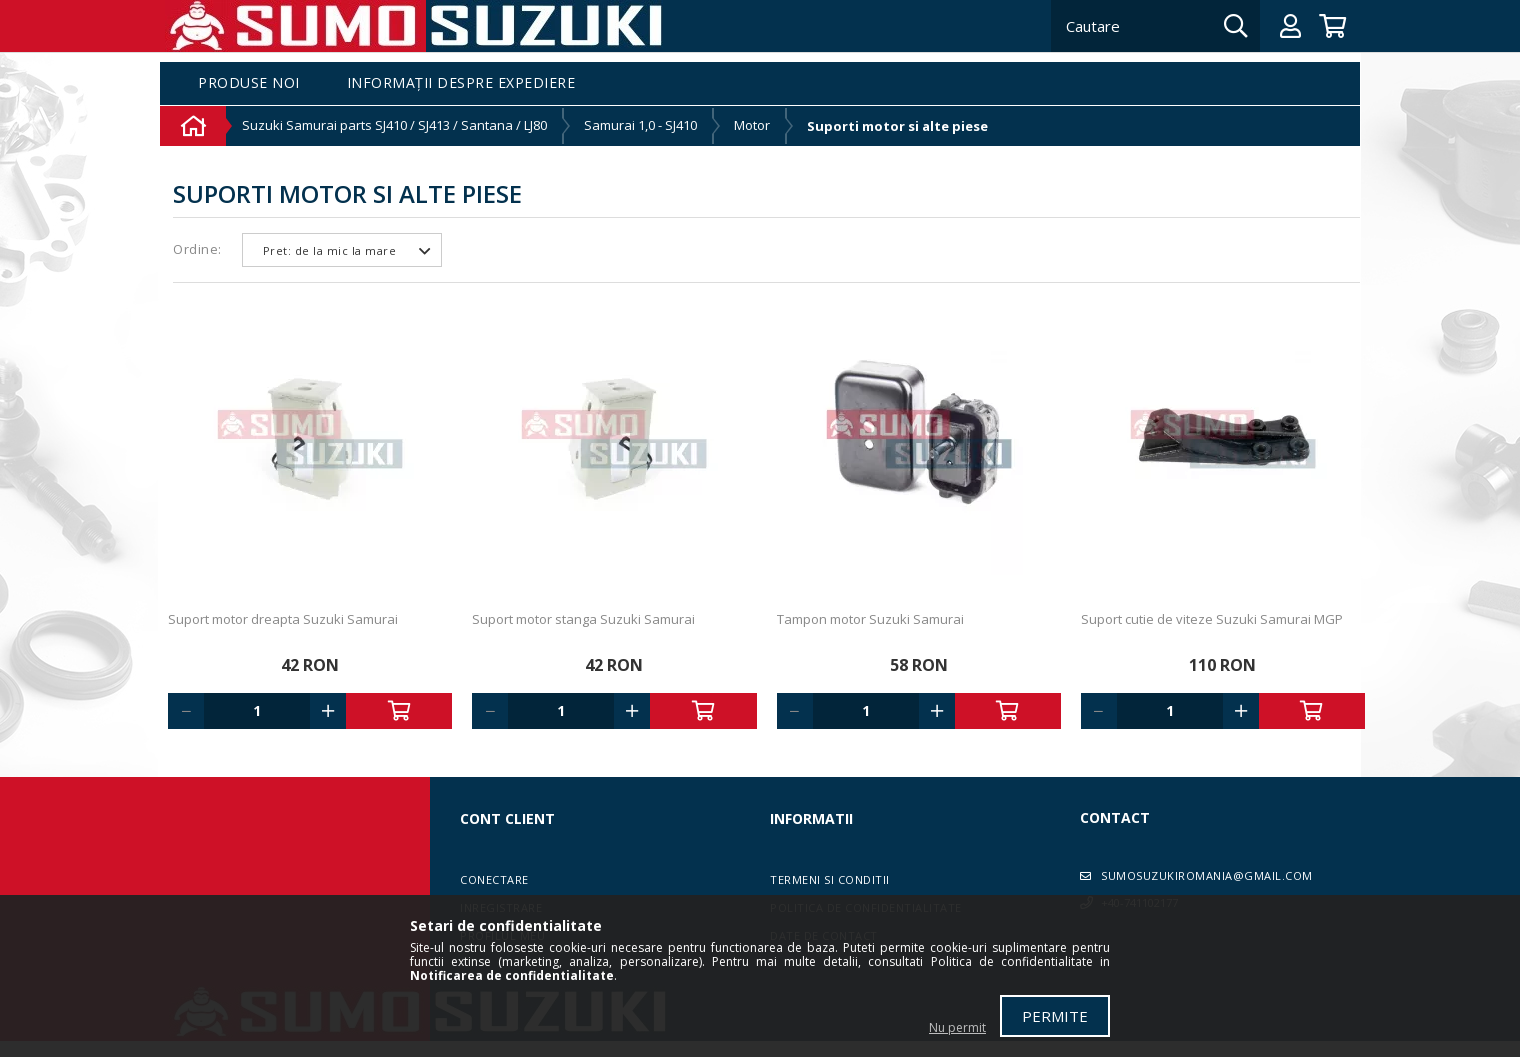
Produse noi (249, 83)
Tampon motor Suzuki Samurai (870, 619)
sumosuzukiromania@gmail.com (1207, 875)
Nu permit (957, 1027)
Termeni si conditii (830, 879)
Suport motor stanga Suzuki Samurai (583, 619)
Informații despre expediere (461, 83)
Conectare (494, 879)
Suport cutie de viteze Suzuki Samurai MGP (1212, 619)
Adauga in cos (399, 711)
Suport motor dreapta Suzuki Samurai (283, 619)
